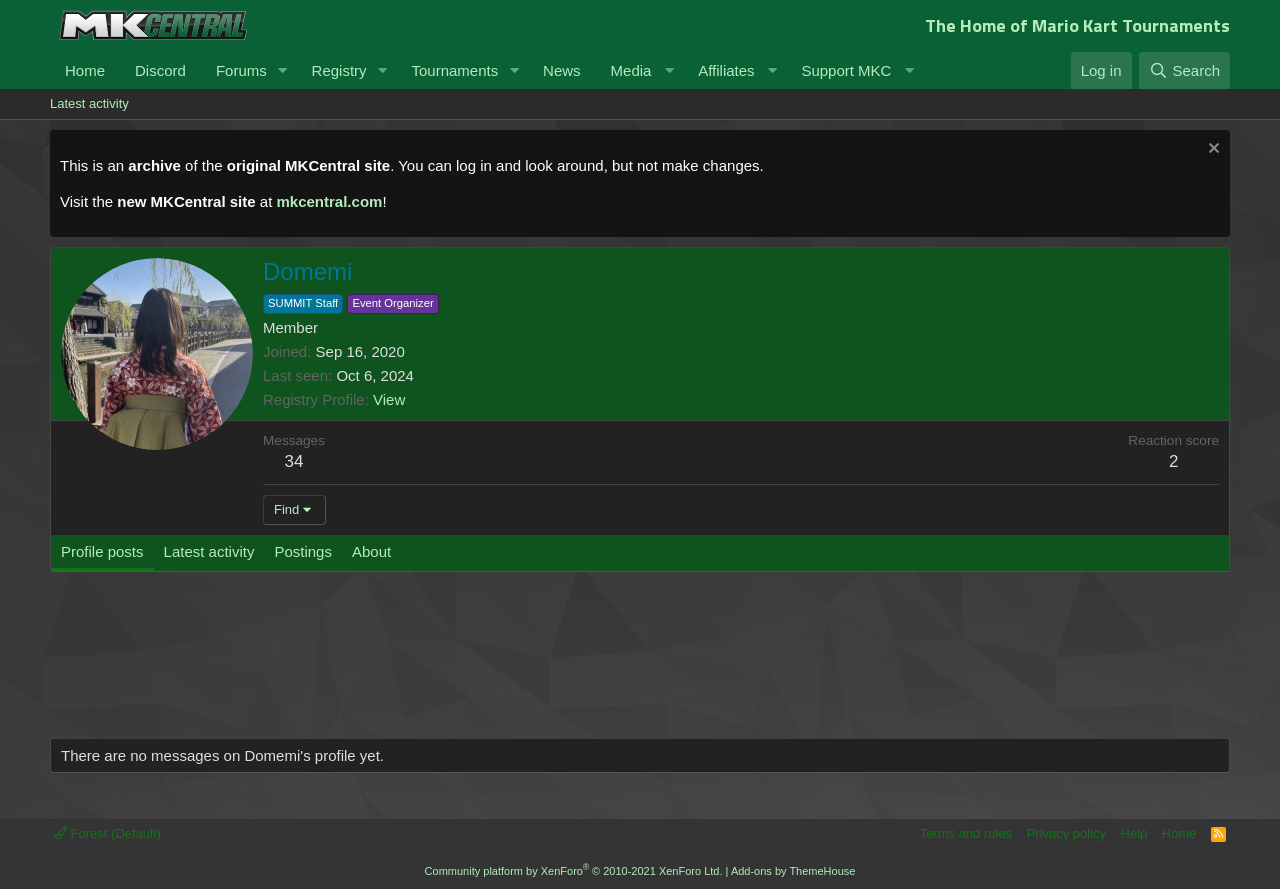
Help (1134, 833)
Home (85, 70)
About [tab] (371, 551)
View (389, 399)
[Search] (1184, 70)
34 (294, 461)
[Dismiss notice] (1211, 150)
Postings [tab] (303, 551)
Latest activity (89, 103)
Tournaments (454, 70)
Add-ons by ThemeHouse (793, 871)
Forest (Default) (107, 833)
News (562, 70)
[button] (283, 70)
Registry (339, 70)
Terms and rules (966, 833)
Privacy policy (1066, 833)
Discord (160, 70)
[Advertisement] (430, 665)
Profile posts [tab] (102, 551)
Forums (241, 70)
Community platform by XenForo (574, 871)
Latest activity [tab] (209, 551)
